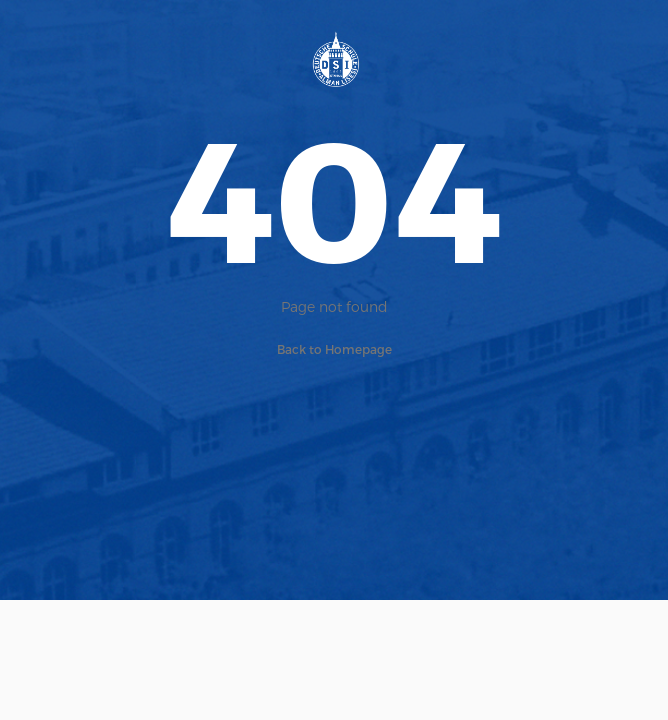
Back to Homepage (334, 349)
